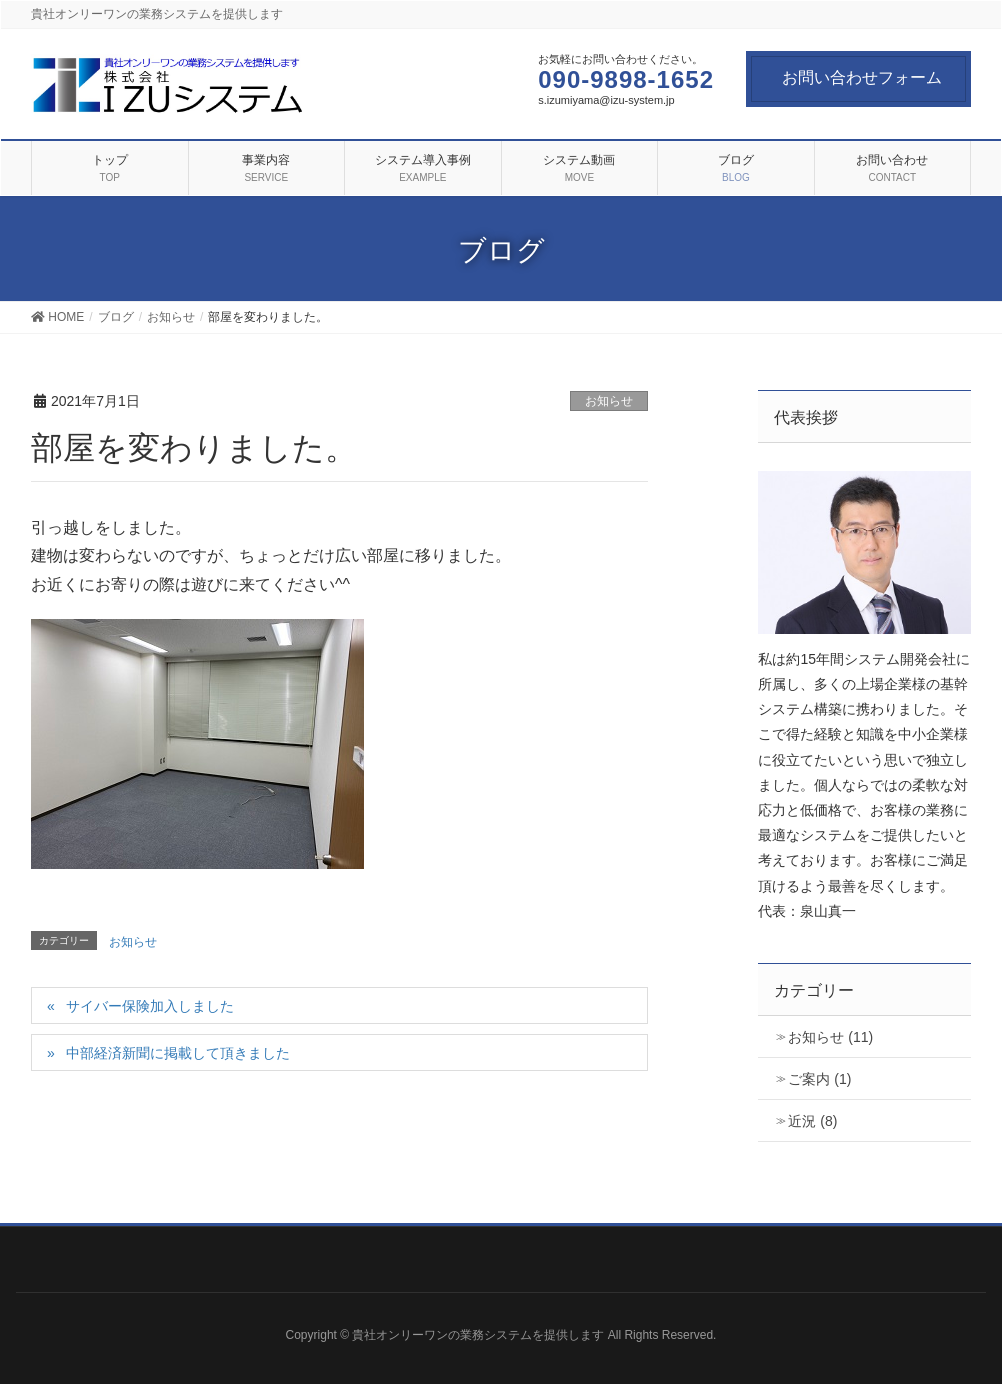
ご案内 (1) (819, 1079)
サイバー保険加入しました (150, 1006)
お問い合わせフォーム (862, 77)
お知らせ (609, 401)
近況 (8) (812, 1121)
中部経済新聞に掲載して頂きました (178, 1053)
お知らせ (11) (830, 1037)
